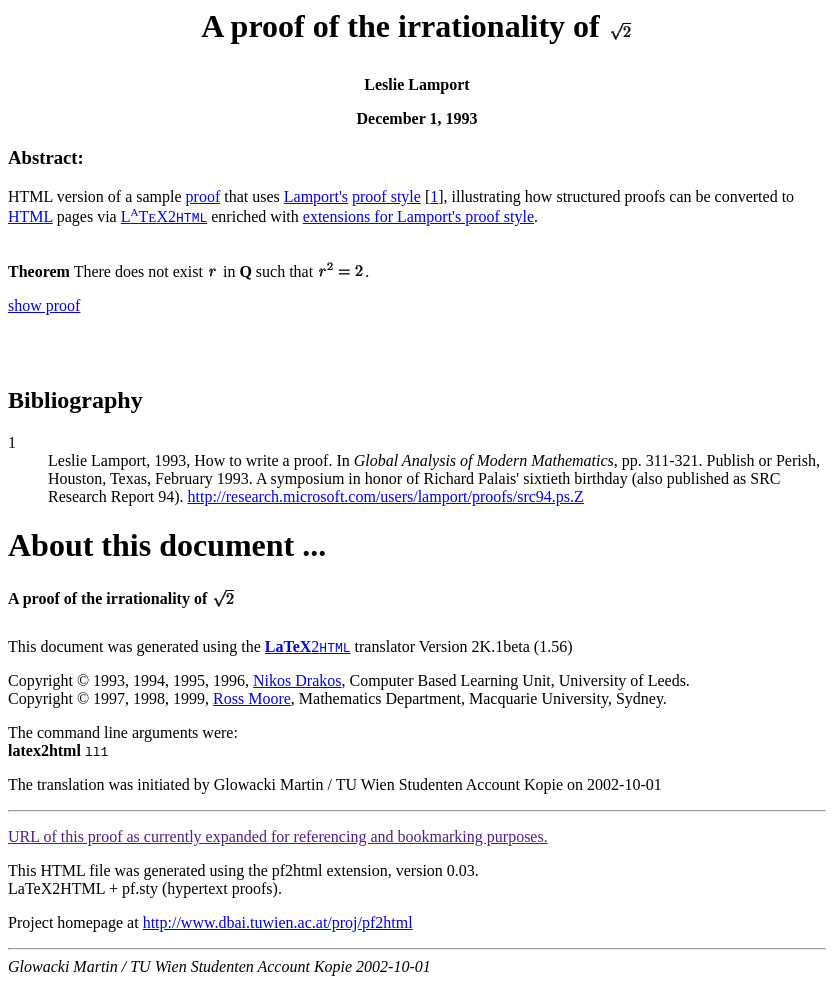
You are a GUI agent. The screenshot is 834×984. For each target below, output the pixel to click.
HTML (30, 216)
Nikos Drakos (297, 680)
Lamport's (316, 196)
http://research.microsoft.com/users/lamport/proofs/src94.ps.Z (386, 496)
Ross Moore (252, 698)
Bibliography (75, 400)
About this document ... (167, 545)
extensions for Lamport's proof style (418, 216)
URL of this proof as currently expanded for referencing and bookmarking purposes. (278, 836)
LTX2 (164, 216)
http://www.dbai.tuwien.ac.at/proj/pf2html (278, 922)
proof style (386, 196)
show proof (44, 305)
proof (203, 196)
